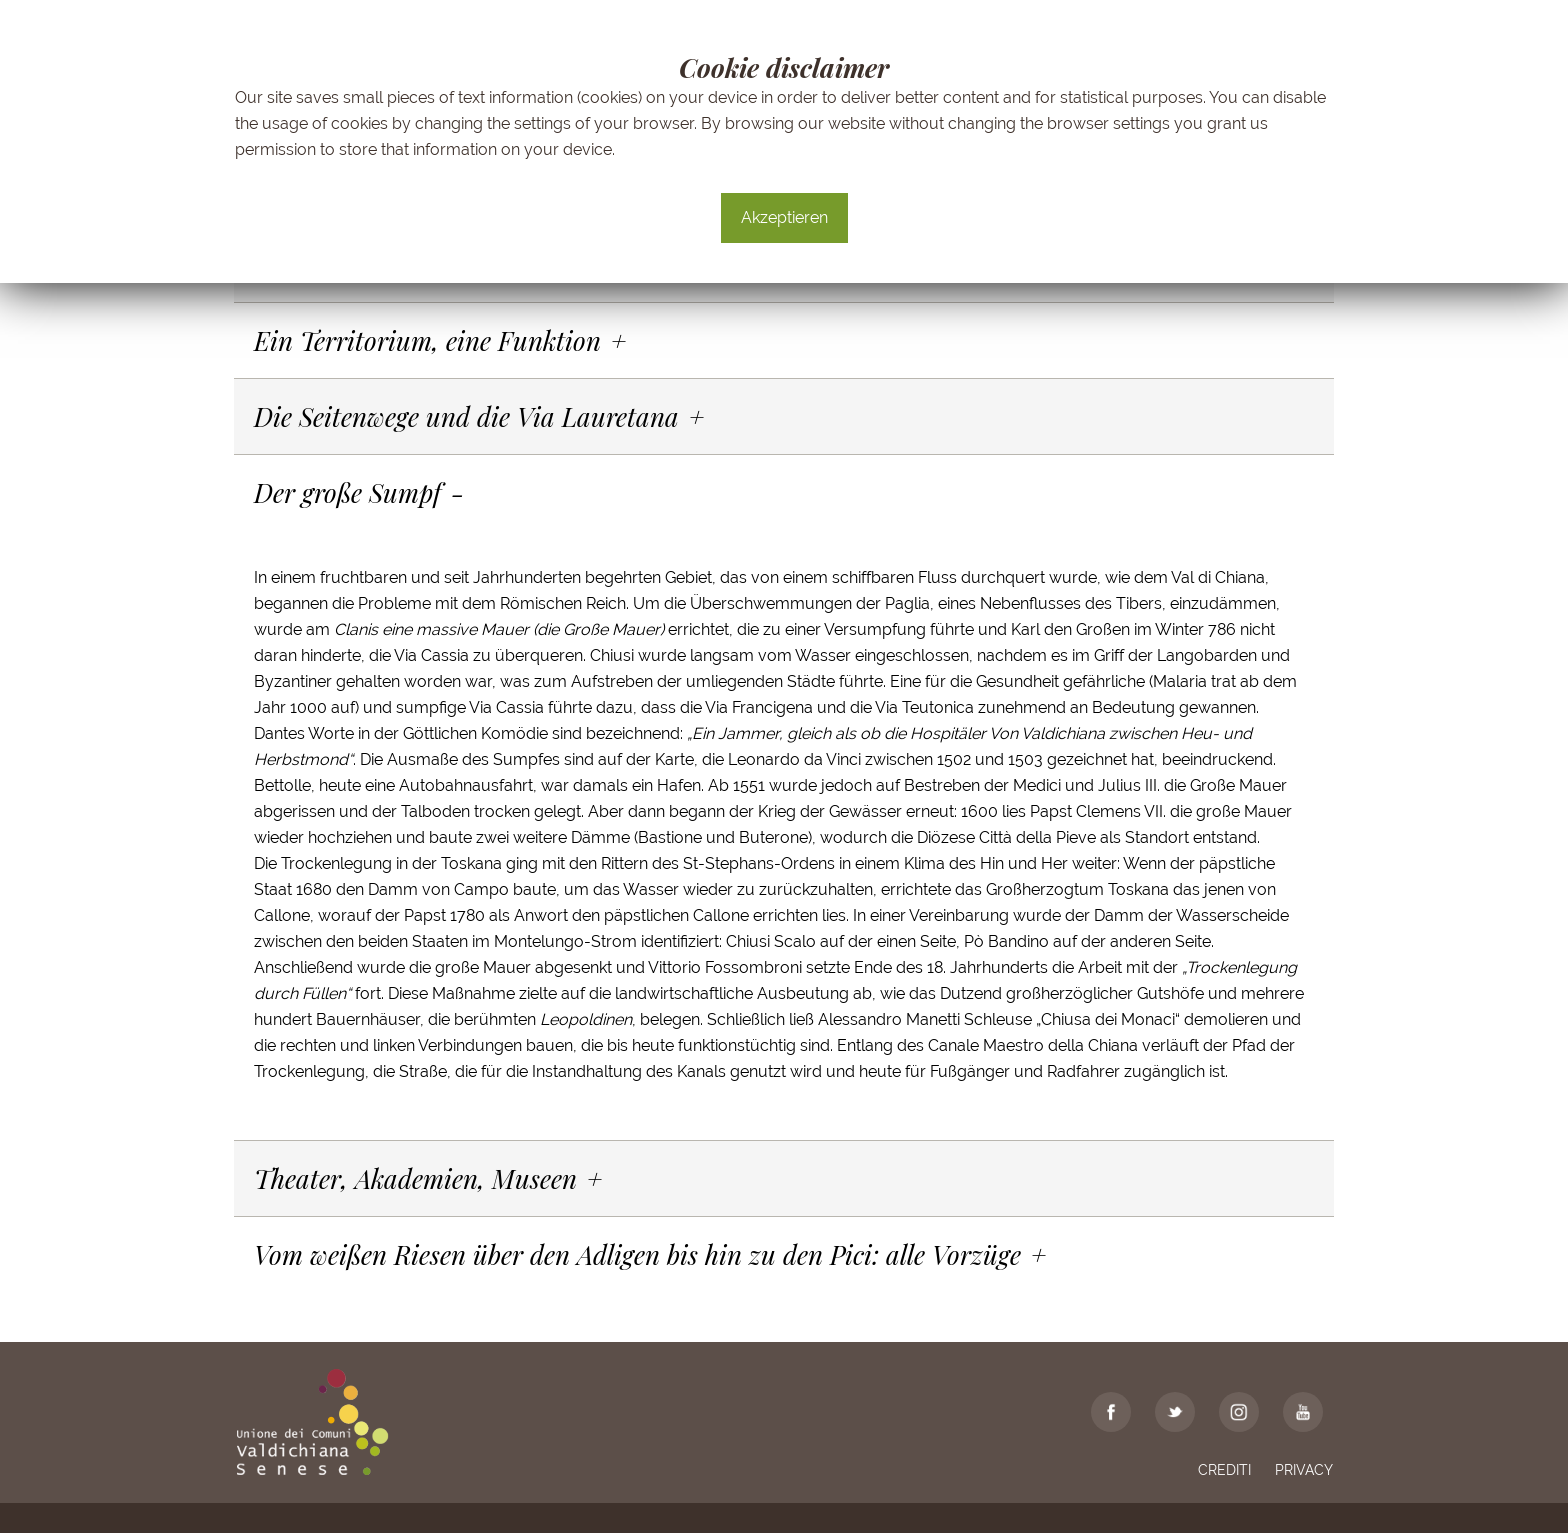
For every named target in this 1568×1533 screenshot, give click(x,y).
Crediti (1224, 1470)
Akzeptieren (784, 217)
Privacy (1304, 1470)
